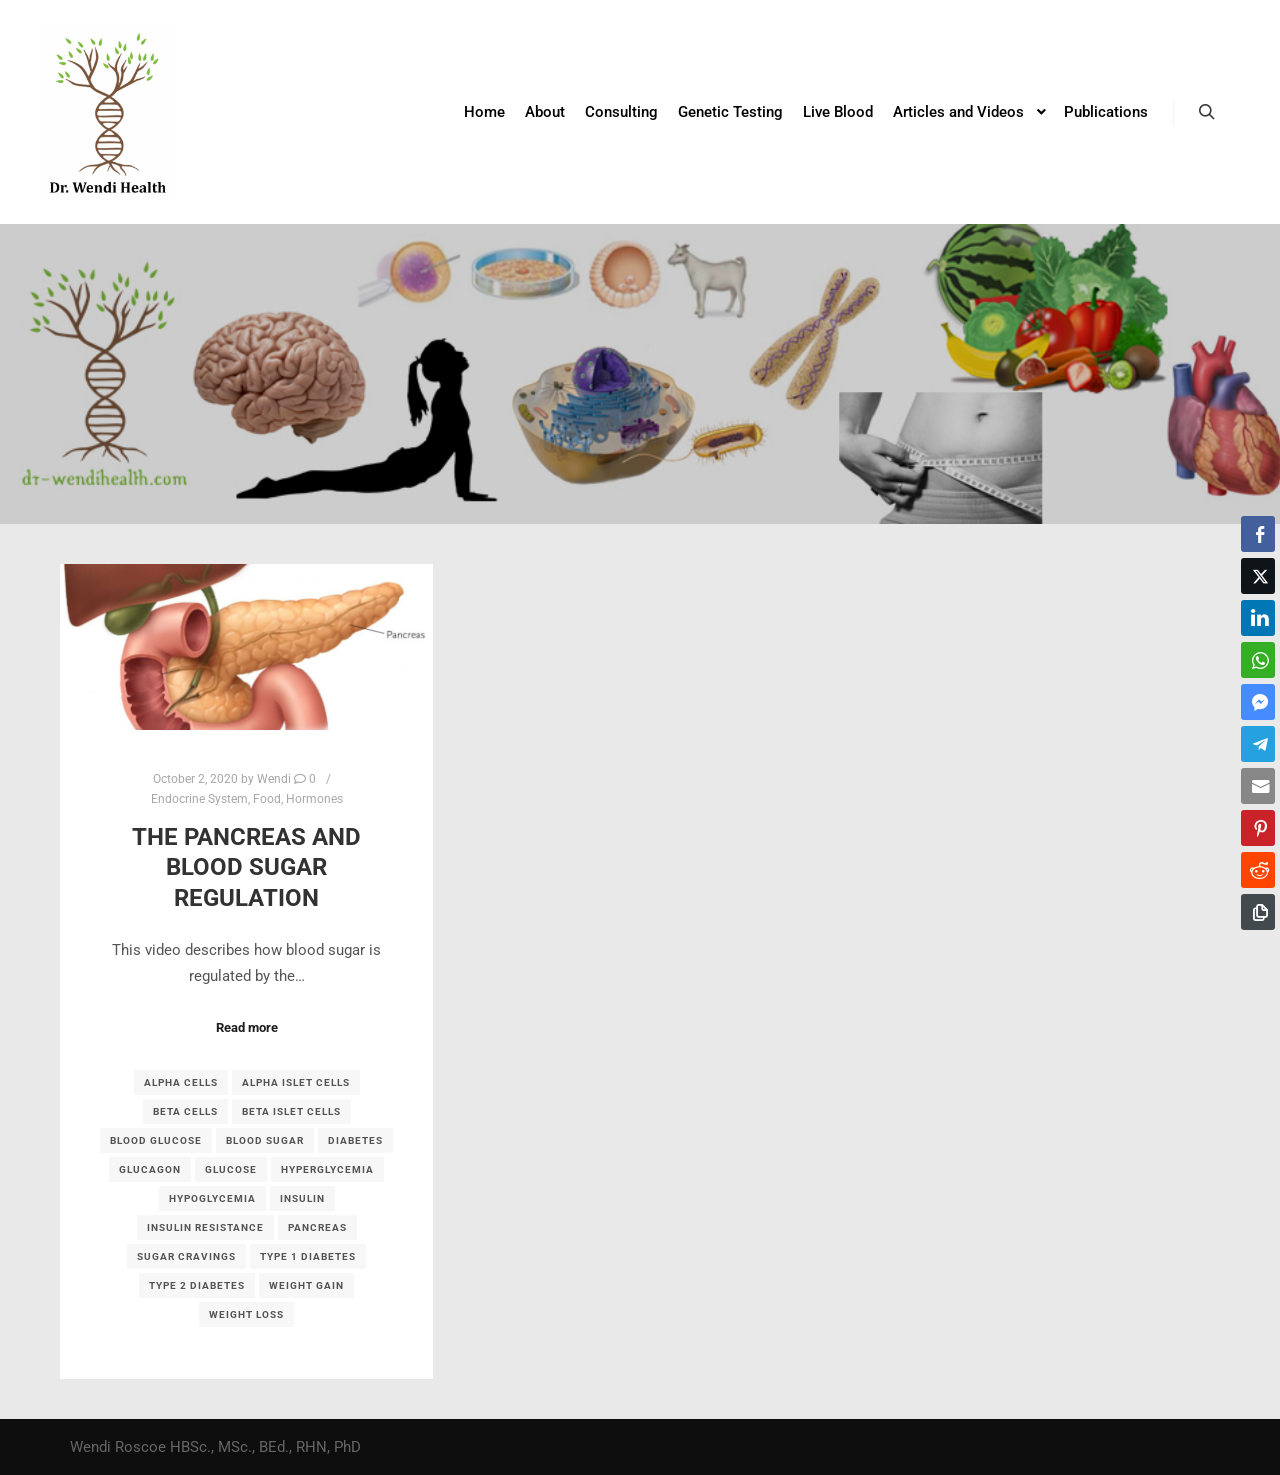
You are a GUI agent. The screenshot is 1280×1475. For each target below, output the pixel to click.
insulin (302, 1198)
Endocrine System (199, 799)
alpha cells (181, 1082)
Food (267, 799)
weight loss (246, 1314)
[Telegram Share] (1258, 744)
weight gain (306, 1285)
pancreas (317, 1227)
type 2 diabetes (197, 1285)
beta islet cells (291, 1111)
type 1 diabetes (308, 1256)
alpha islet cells (296, 1082)
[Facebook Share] (1258, 534)
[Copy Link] (1258, 912)
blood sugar (265, 1140)
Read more (247, 1027)
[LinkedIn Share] (1258, 618)
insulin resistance (205, 1227)
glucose (231, 1169)
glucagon (150, 1169)
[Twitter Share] (1258, 576)
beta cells (185, 1111)
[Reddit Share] (1258, 870)
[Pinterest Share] (1258, 828)
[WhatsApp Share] (1258, 660)
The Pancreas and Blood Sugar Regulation (246, 867)
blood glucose (156, 1140)
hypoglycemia (212, 1198)
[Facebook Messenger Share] (1258, 702)
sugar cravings (186, 1256)
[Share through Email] (1258, 786)
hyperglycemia (327, 1169)
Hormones (314, 799)
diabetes (355, 1140)
